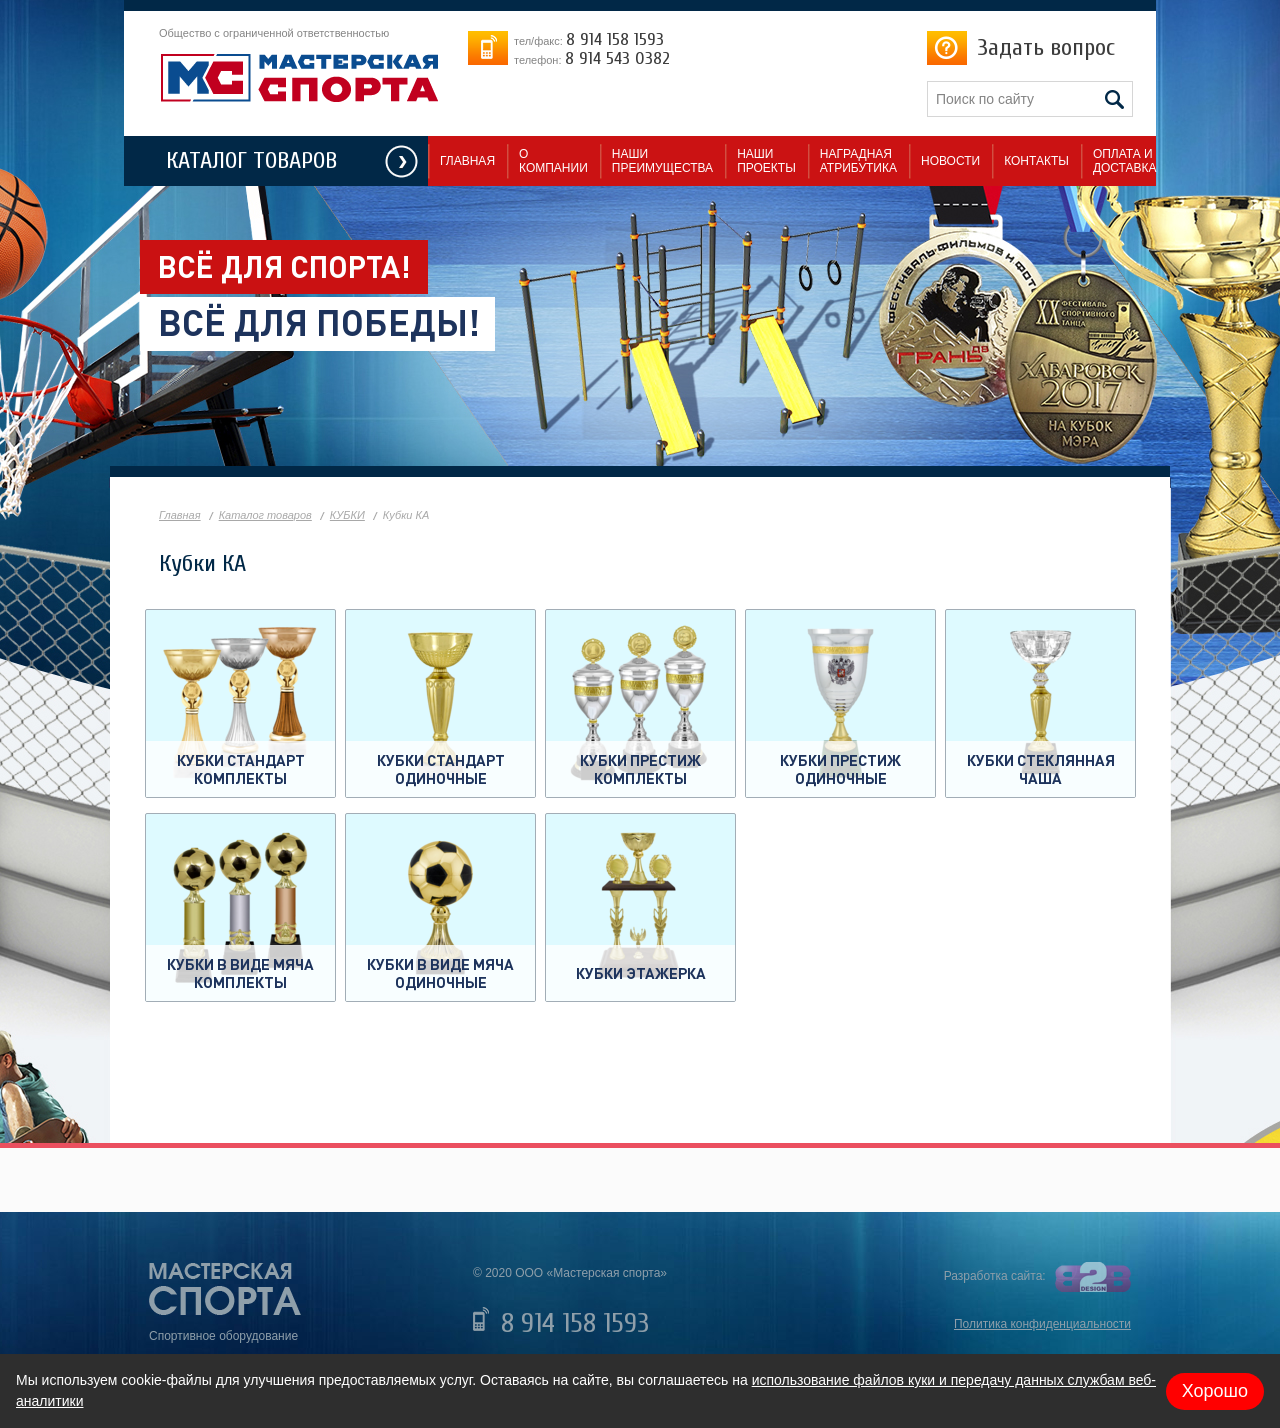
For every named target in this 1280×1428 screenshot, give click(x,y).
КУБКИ (347, 515)
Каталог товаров (265, 515)
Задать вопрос (1046, 47)
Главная (180, 515)
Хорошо (1215, 1391)
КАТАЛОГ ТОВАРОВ (251, 160)
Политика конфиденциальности (1042, 1324)
